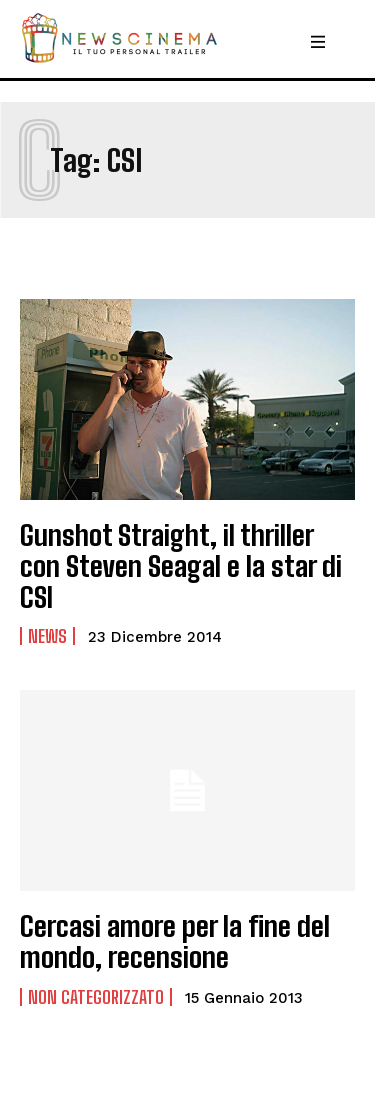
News (47, 636)
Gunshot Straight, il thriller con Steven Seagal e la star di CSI (181, 566)
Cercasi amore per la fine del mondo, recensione (175, 941)
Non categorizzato (96, 997)
